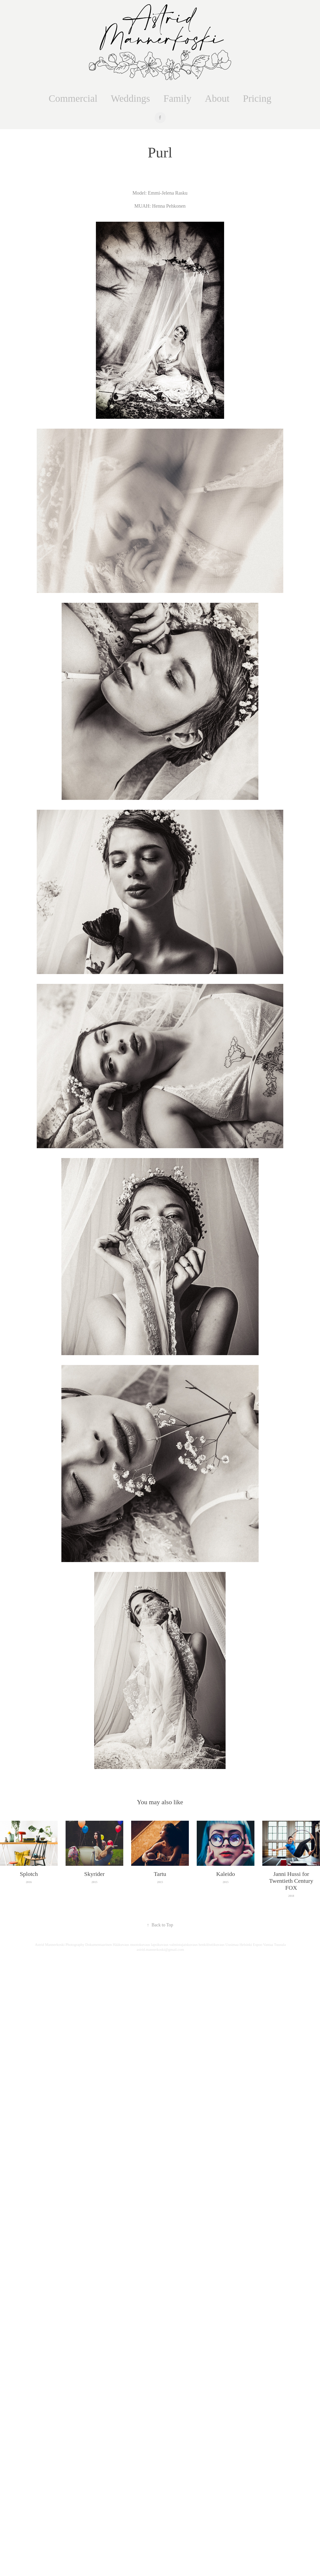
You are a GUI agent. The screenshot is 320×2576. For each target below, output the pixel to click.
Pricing (257, 98)
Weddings (130, 98)
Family (177, 98)
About (217, 98)
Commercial (73, 98)
